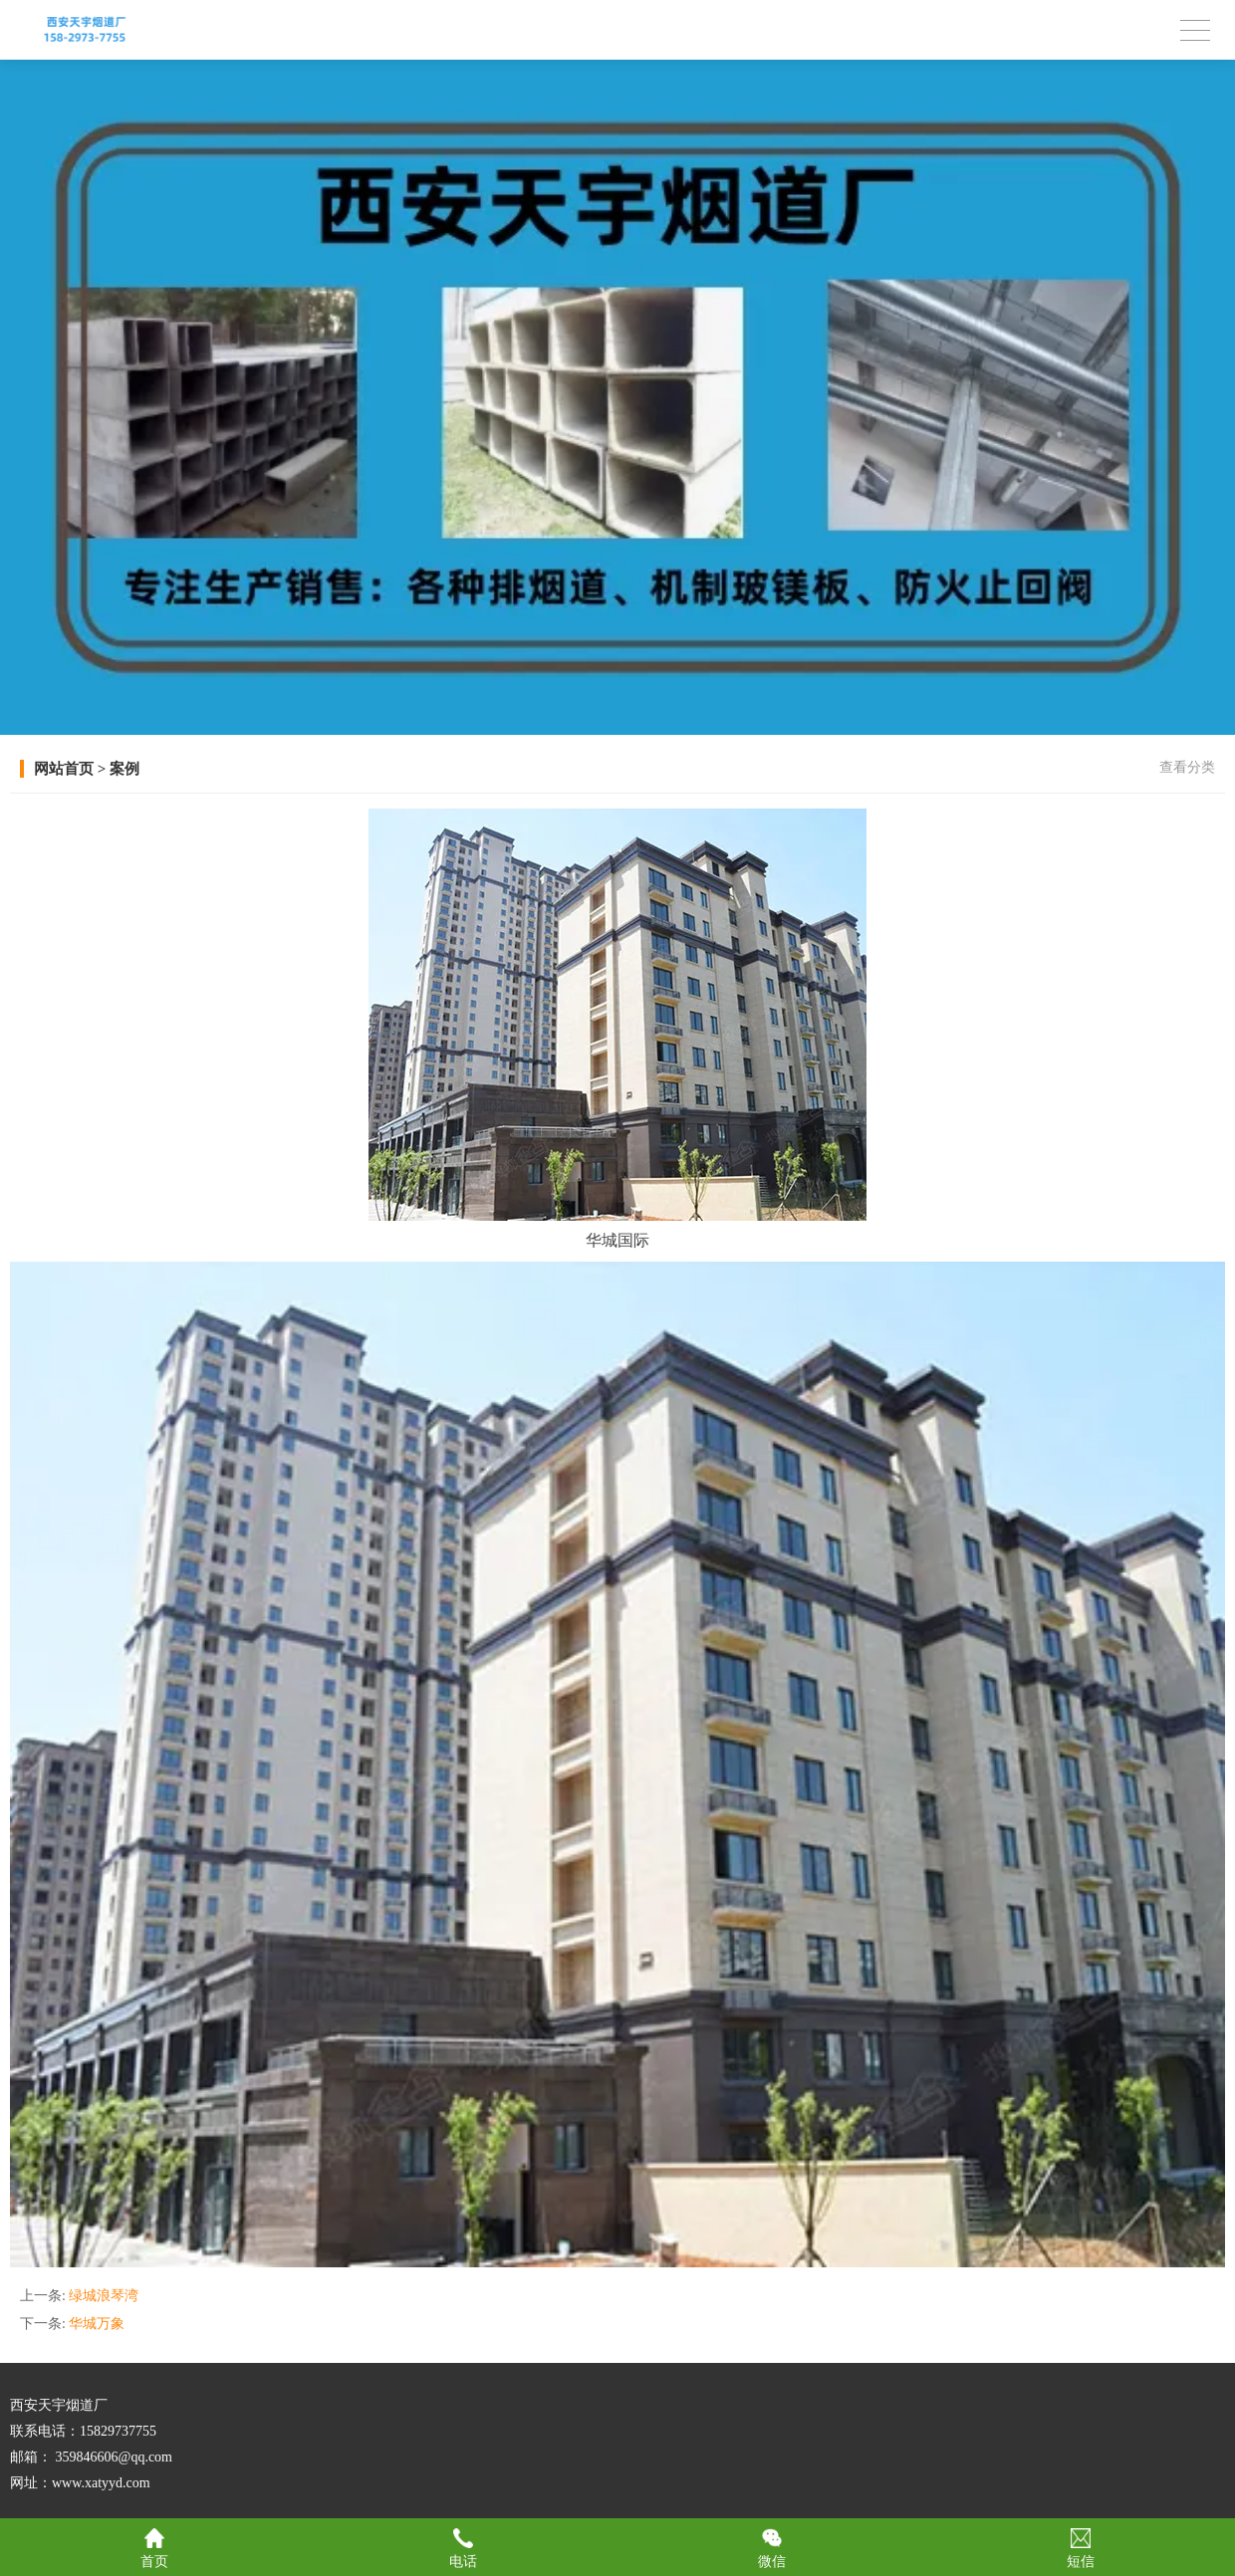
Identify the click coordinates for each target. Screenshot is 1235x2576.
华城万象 (96, 2323)
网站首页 (64, 769)
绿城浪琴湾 (103, 2295)
